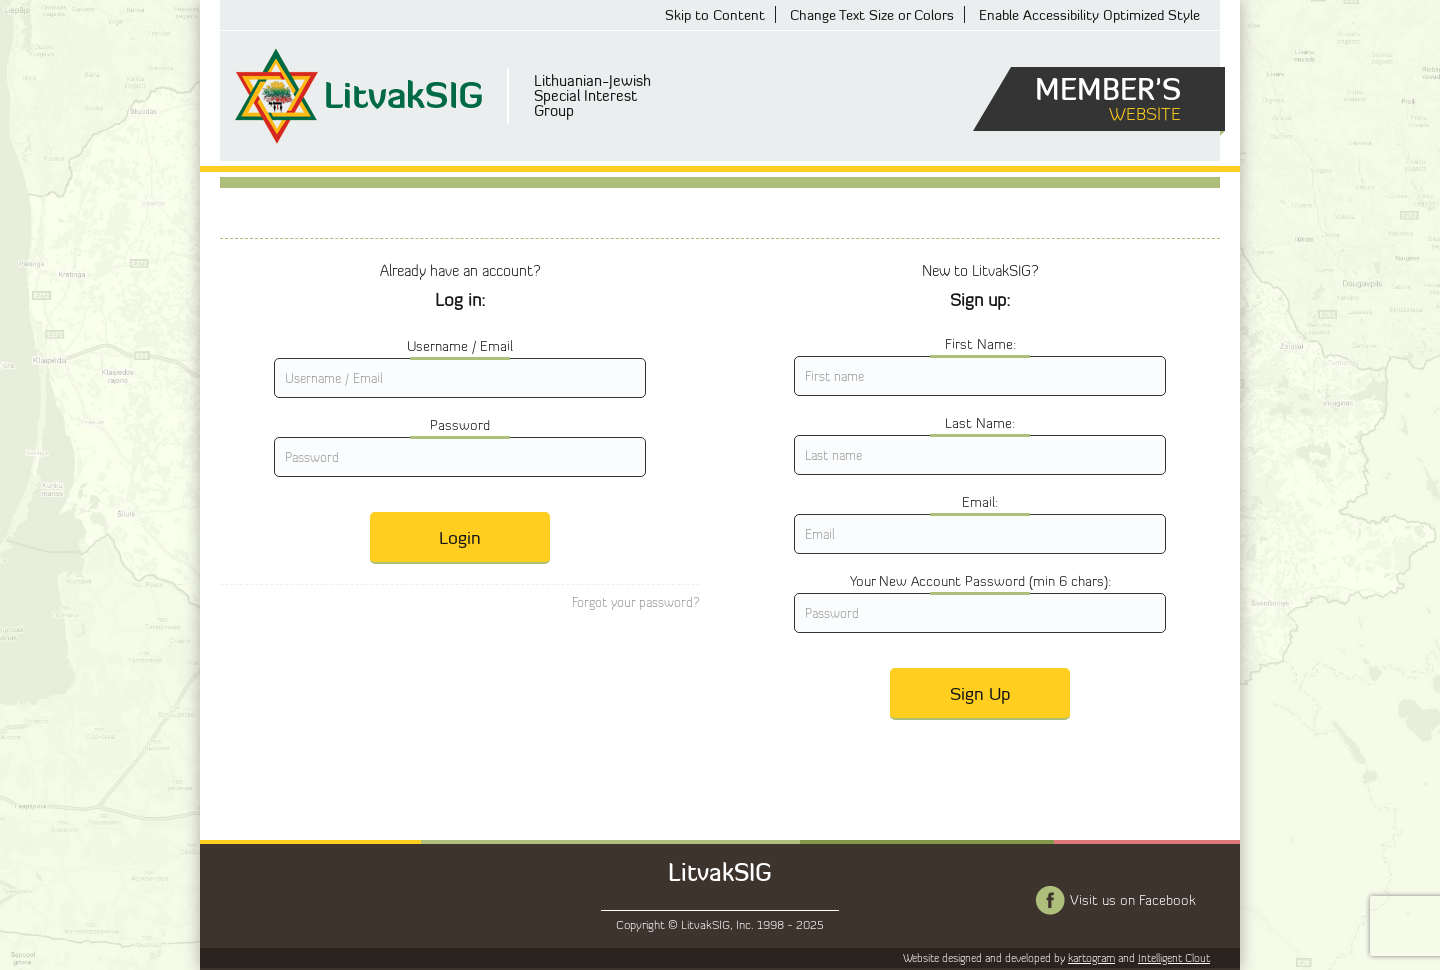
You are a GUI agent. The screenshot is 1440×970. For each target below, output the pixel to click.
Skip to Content (715, 14)
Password (460, 425)
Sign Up (980, 693)
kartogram (1091, 958)
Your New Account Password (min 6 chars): (980, 581)
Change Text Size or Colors (872, 14)
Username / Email (460, 346)
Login (460, 537)
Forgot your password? (636, 602)
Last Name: (980, 423)
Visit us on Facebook (1132, 900)
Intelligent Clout (1174, 958)
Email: (980, 502)
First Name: (980, 344)
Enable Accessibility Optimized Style (1089, 14)
